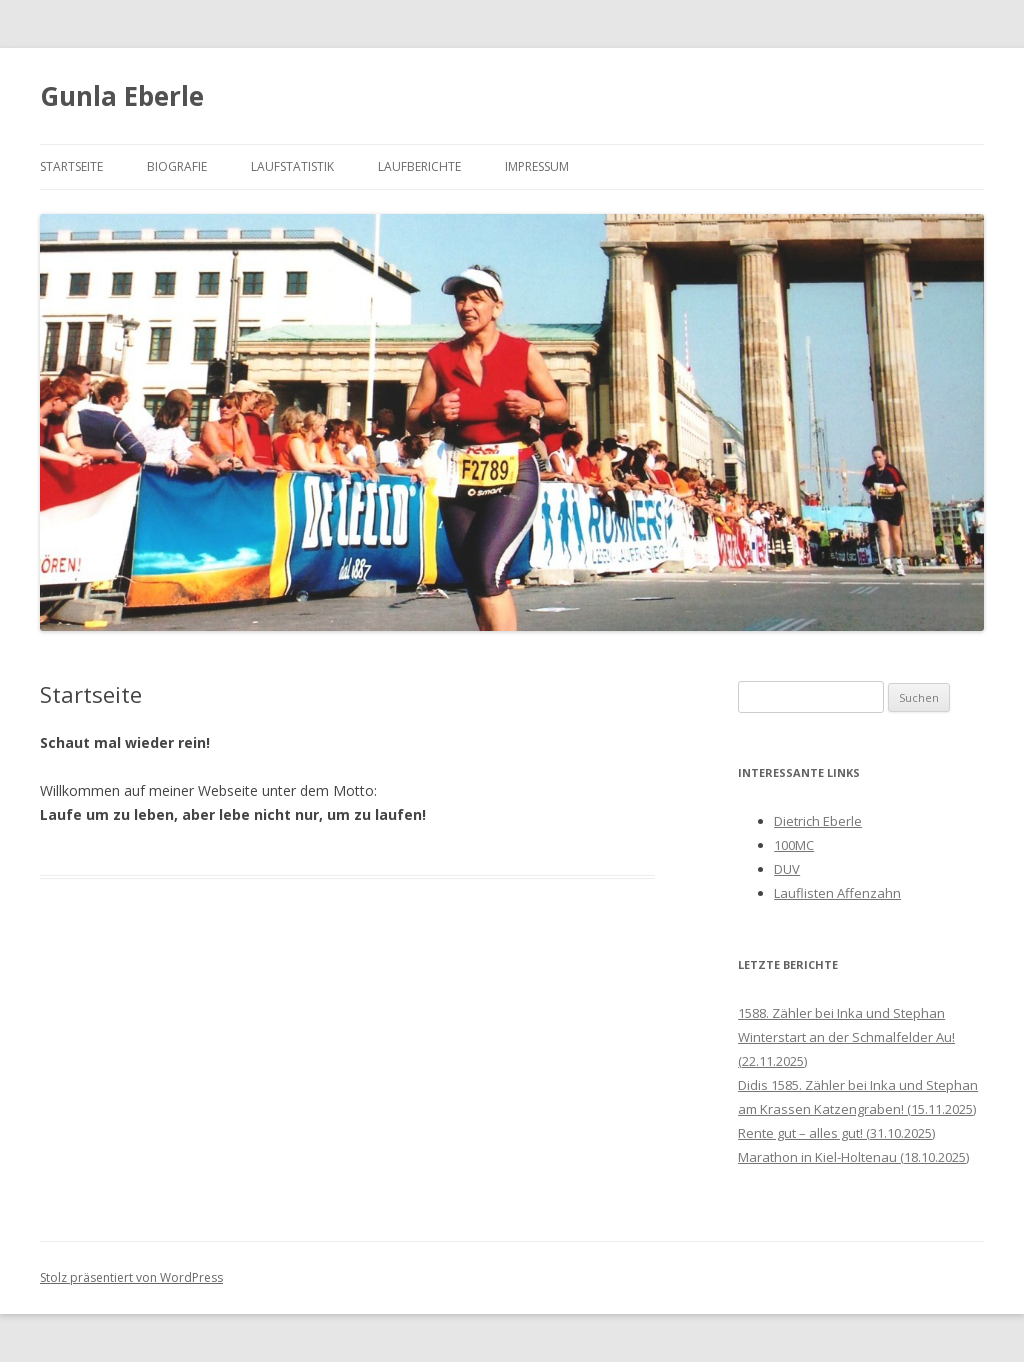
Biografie (177, 166)
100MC (794, 845)
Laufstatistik (292, 166)
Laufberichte (419, 166)
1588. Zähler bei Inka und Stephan (841, 1013)
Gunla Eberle (122, 96)
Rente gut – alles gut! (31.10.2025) (836, 1133)
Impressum (537, 166)
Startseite (71, 166)
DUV (787, 869)
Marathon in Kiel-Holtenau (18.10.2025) (853, 1157)
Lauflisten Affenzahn (837, 893)
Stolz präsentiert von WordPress (131, 1277)
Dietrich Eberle (818, 821)
